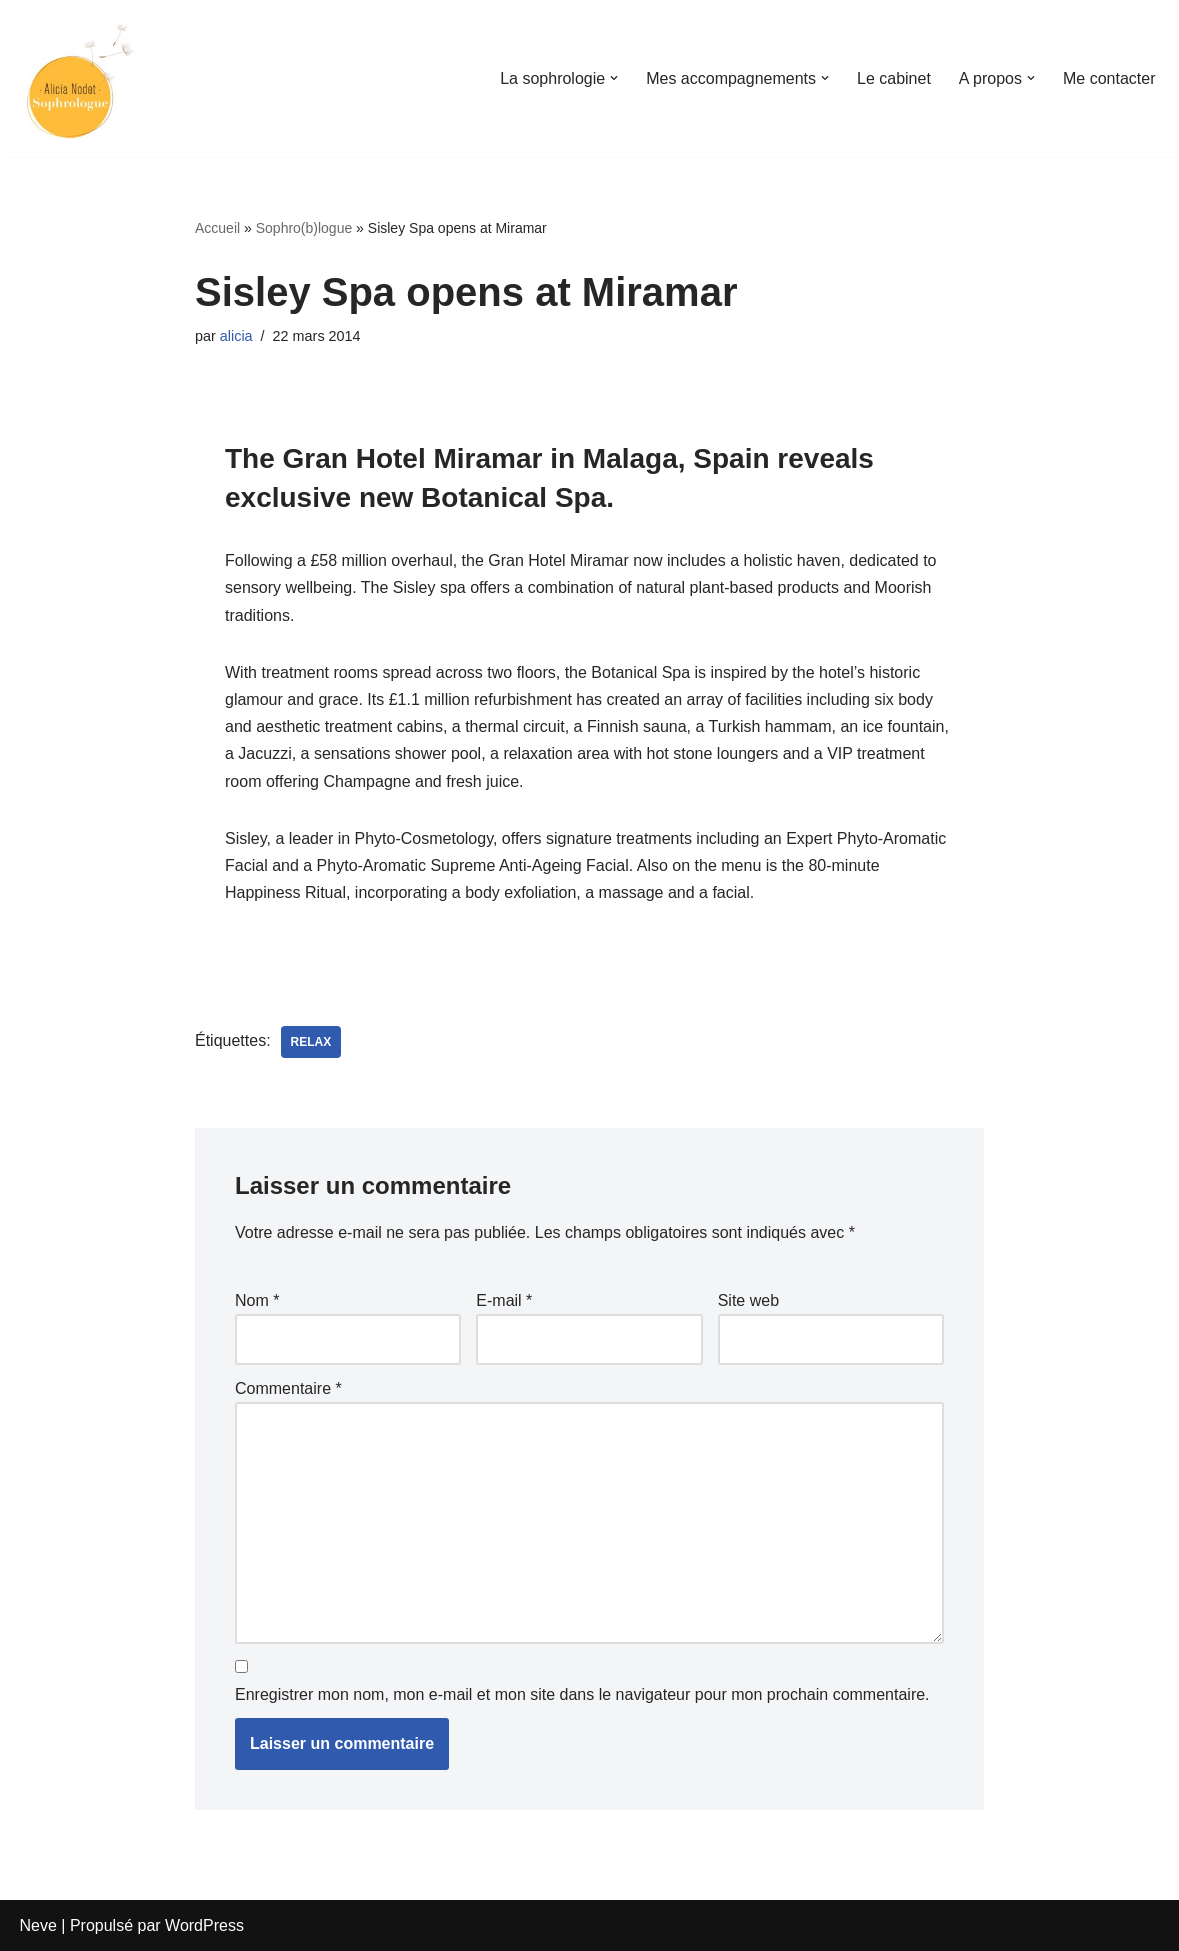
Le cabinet (894, 78)
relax (311, 1042)
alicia (236, 336)
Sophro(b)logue (304, 228)
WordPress (204, 1925)
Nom (257, 1300)
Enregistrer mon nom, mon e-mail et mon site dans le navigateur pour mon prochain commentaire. (582, 1694)
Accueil (217, 228)
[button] (614, 78)
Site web (748, 1300)
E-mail (504, 1300)
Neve (38, 1925)
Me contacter (1109, 78)
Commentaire (288, 1388)
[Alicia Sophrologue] (80, 78)
